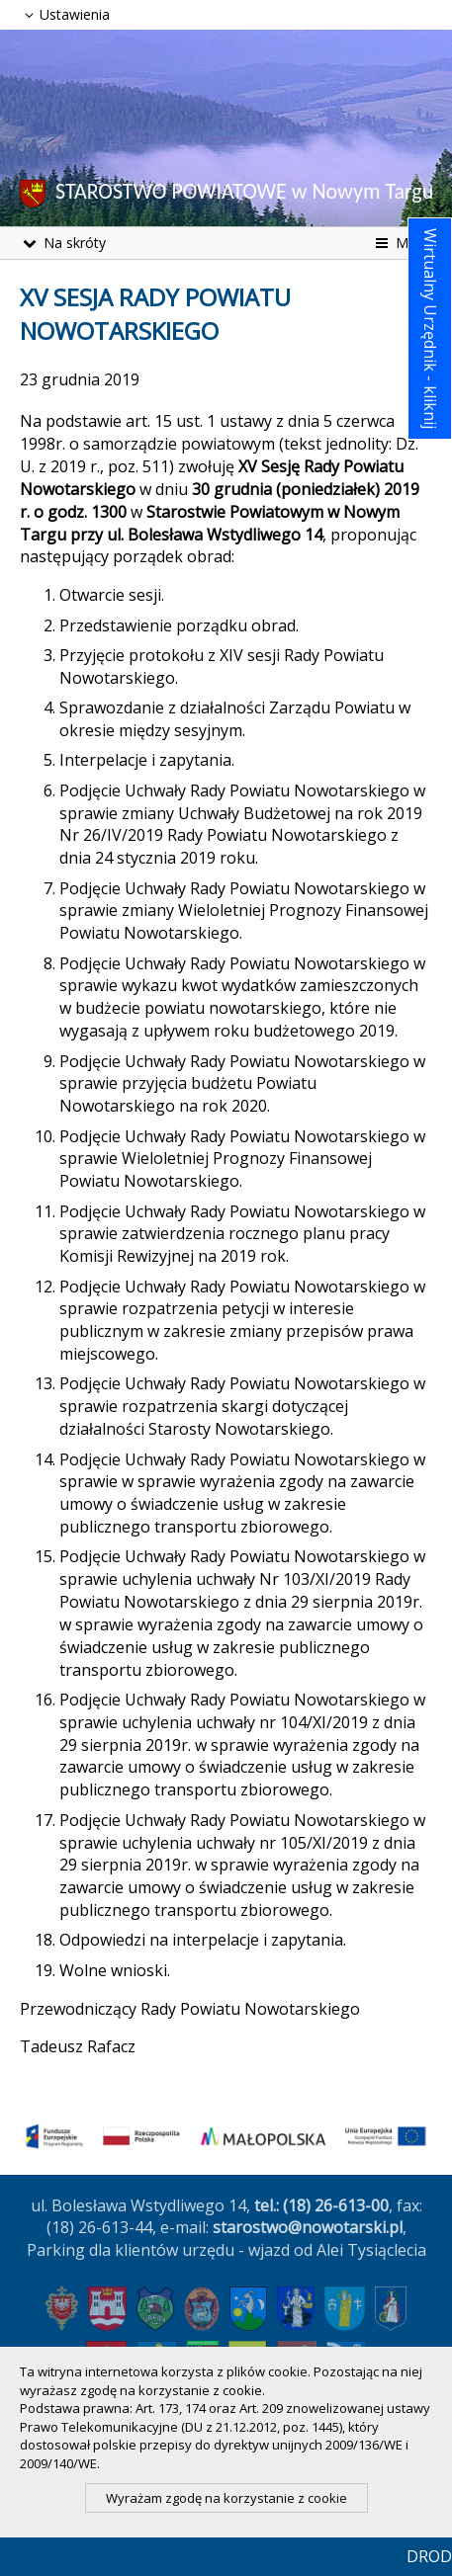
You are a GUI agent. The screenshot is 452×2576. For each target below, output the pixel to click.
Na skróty (63, 242)
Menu (402, 242)
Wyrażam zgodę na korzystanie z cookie (226, 2498)
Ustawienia (65, 14)
